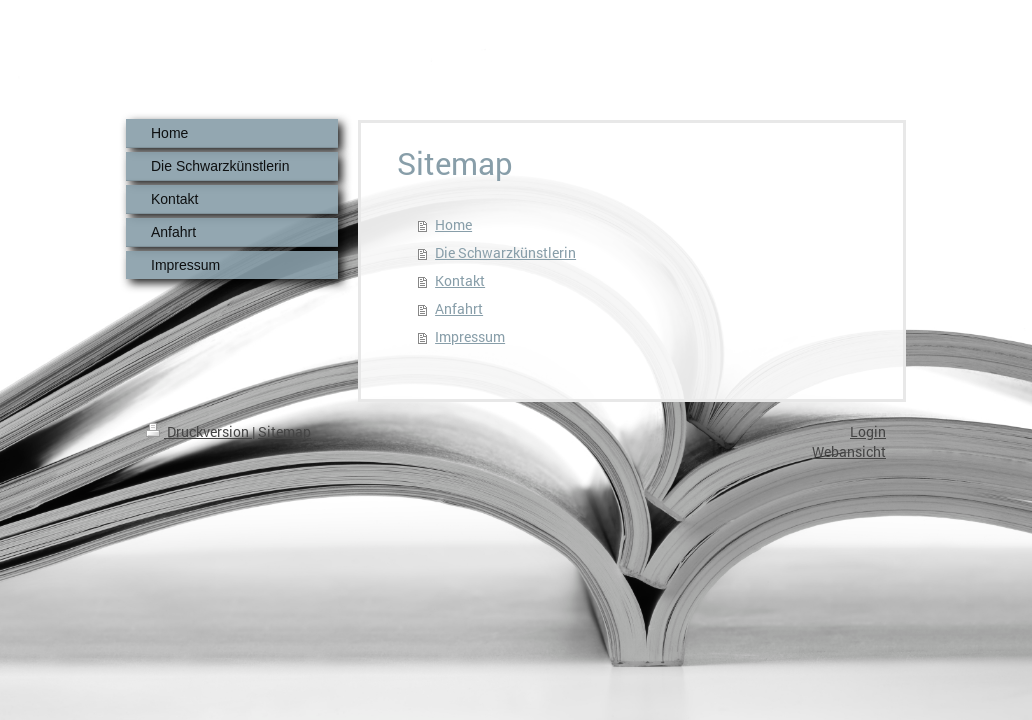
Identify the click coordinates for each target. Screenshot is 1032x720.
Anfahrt (459, 308)
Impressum (470, 336)
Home (453, 224)
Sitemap (284, 431)
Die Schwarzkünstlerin (505, 252)
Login (868, 431)
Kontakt (460, 280)
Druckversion (199, 431)
